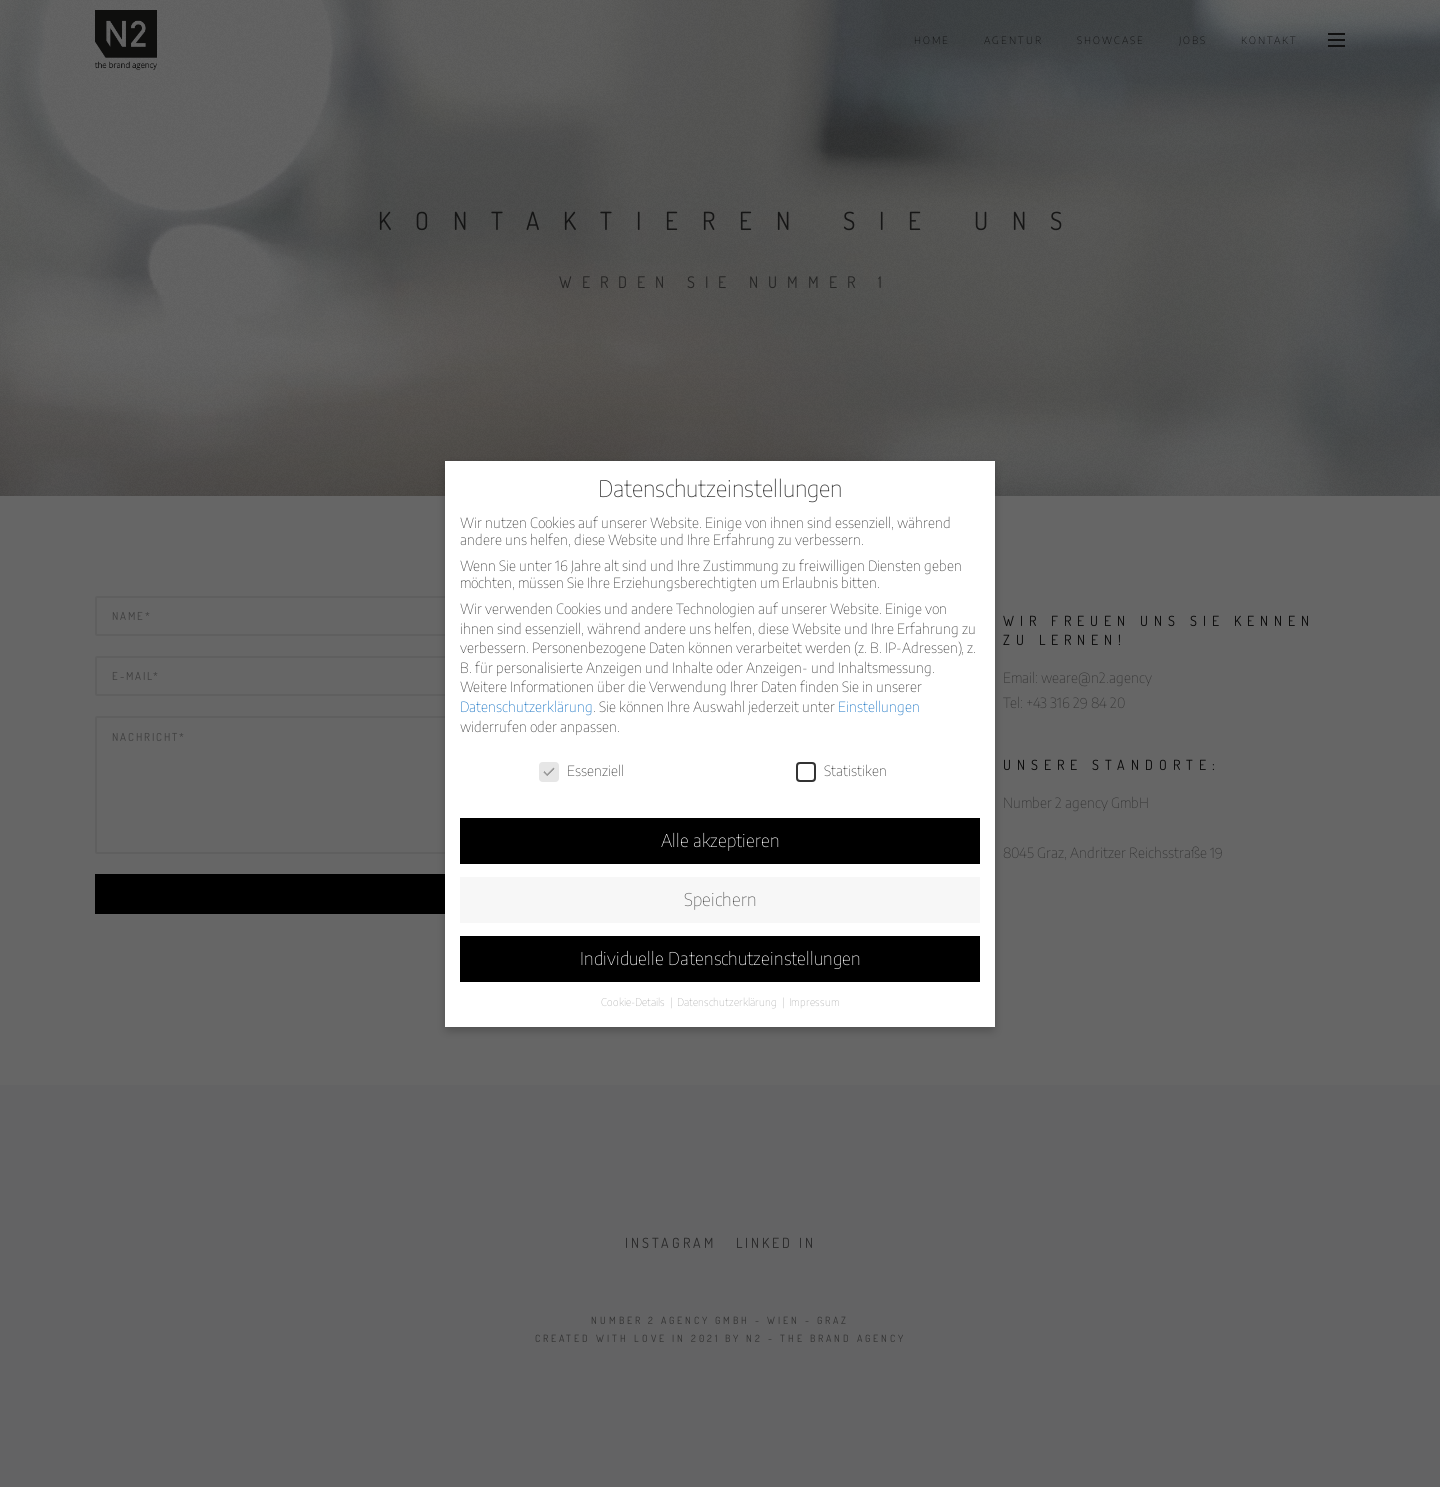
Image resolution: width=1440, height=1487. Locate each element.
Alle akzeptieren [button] (720, 840)
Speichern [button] (720, 899)
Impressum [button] (814, 1001)
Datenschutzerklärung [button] (728, 1001)
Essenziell (581, 770)
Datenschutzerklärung (526, 706)
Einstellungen (879, 706)
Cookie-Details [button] (634, 1001)
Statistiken (841, 770)
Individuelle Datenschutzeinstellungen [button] (720, 958)
